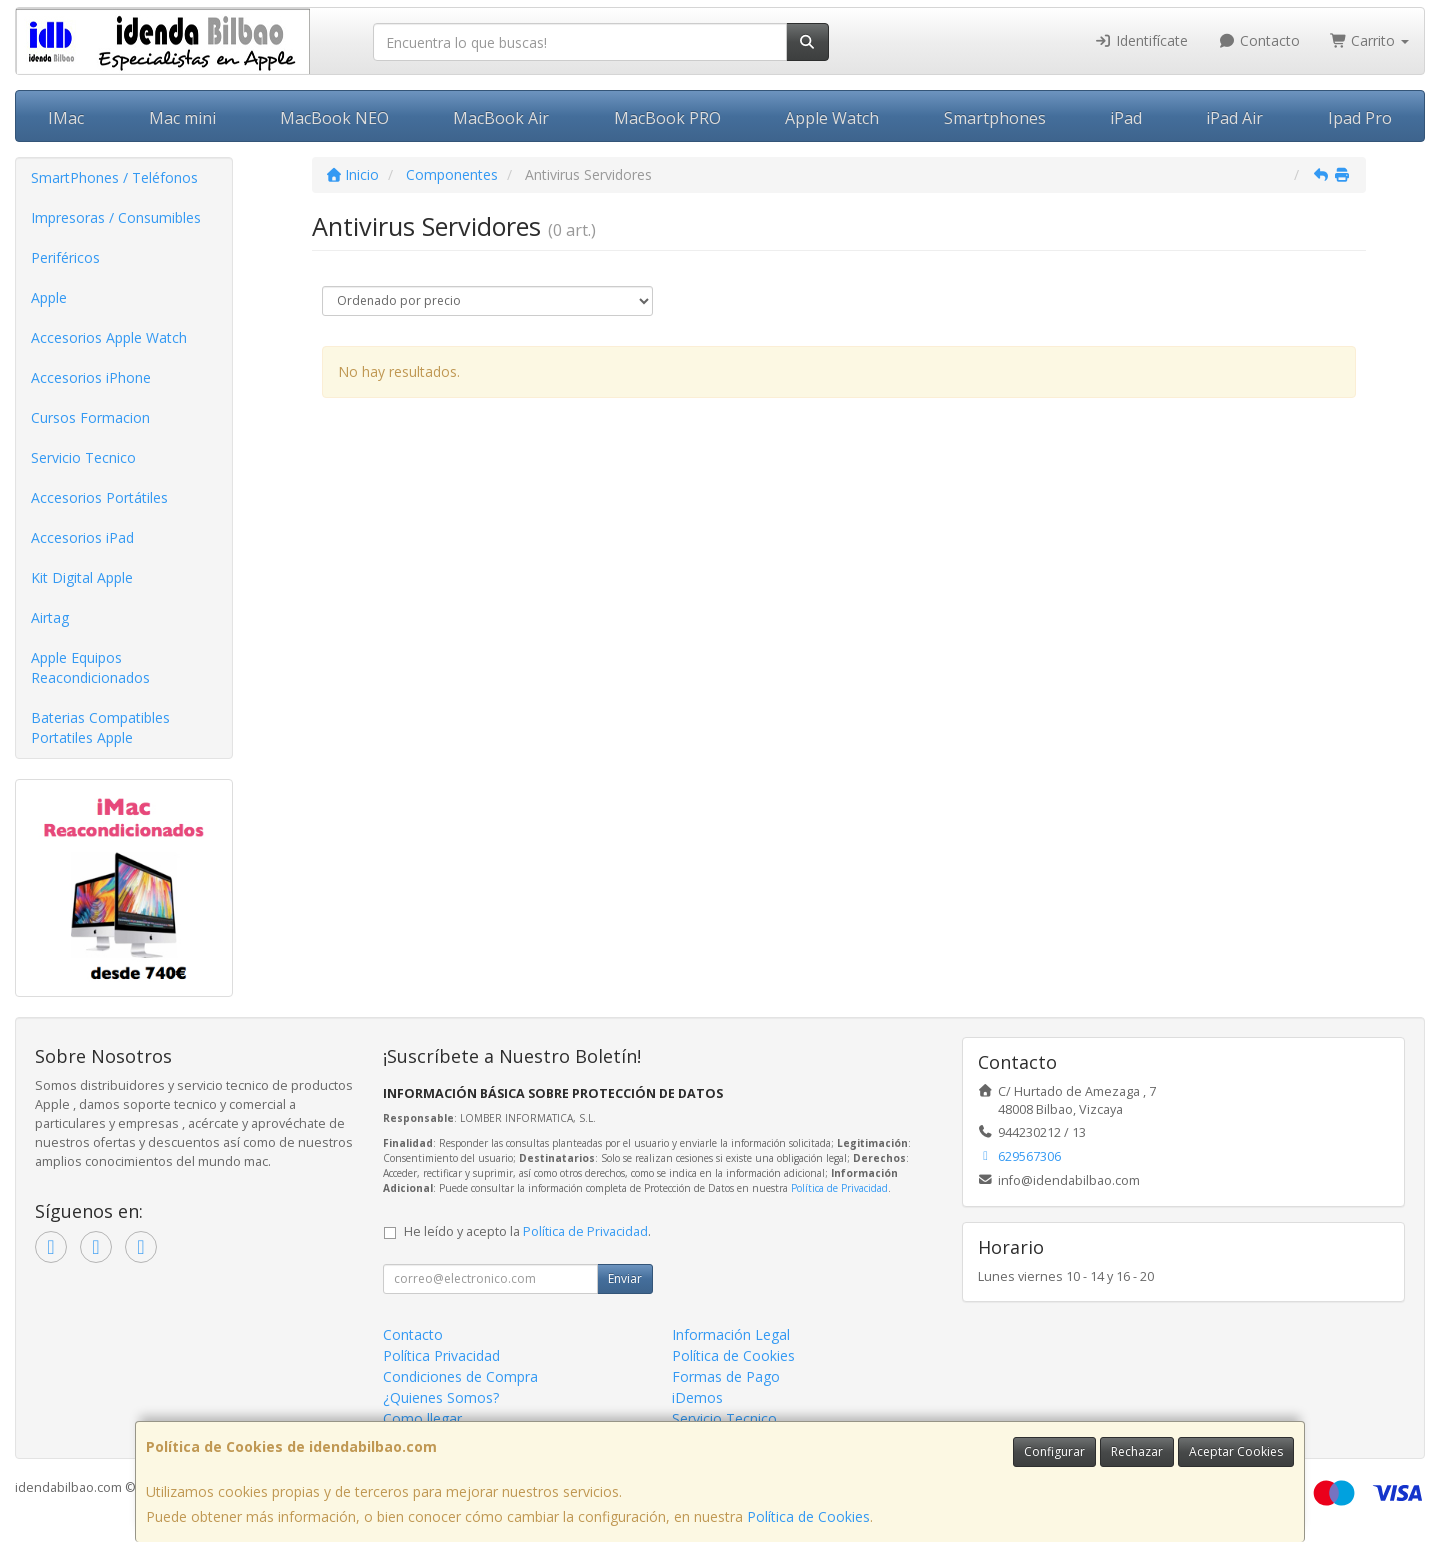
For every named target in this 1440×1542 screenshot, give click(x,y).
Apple (49, 297)
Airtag (50, 617)
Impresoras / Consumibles (116, 217)
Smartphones (995, 118)
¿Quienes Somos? (441, 1397)
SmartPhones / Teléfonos (114, 177)
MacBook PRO (667, 118)
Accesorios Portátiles (99, 497)
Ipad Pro (1360, 118)
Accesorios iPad (82, 537)
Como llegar (422, 1418)
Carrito (1370, 40)
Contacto (1259, 40)
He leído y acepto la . (527, 1231)
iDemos (697, 1397)
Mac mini (182, 118)
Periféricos (65, 257)
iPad (1126, 118)
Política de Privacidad (839, 1188)
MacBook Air (501, 118)
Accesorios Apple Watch (109, 337)
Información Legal (731, 1334)
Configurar (1054, 1451)
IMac (66, 118)
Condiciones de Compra (460, 1376)
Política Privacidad (441, 1355)
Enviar (625, 1278)
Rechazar (1137, 1451)
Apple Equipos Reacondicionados (90, 667)
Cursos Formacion (90, 417)
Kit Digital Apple (82, 577)
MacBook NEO (334, 118)
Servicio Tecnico (83, 457)
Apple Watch (832, 118)
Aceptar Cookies (1236, 1451)
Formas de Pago (726, 1376)
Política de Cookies (808, 1516)
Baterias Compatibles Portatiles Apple (100, 727)
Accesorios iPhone (91, 377)
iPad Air (1234, 118)
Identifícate (1142, 40)
